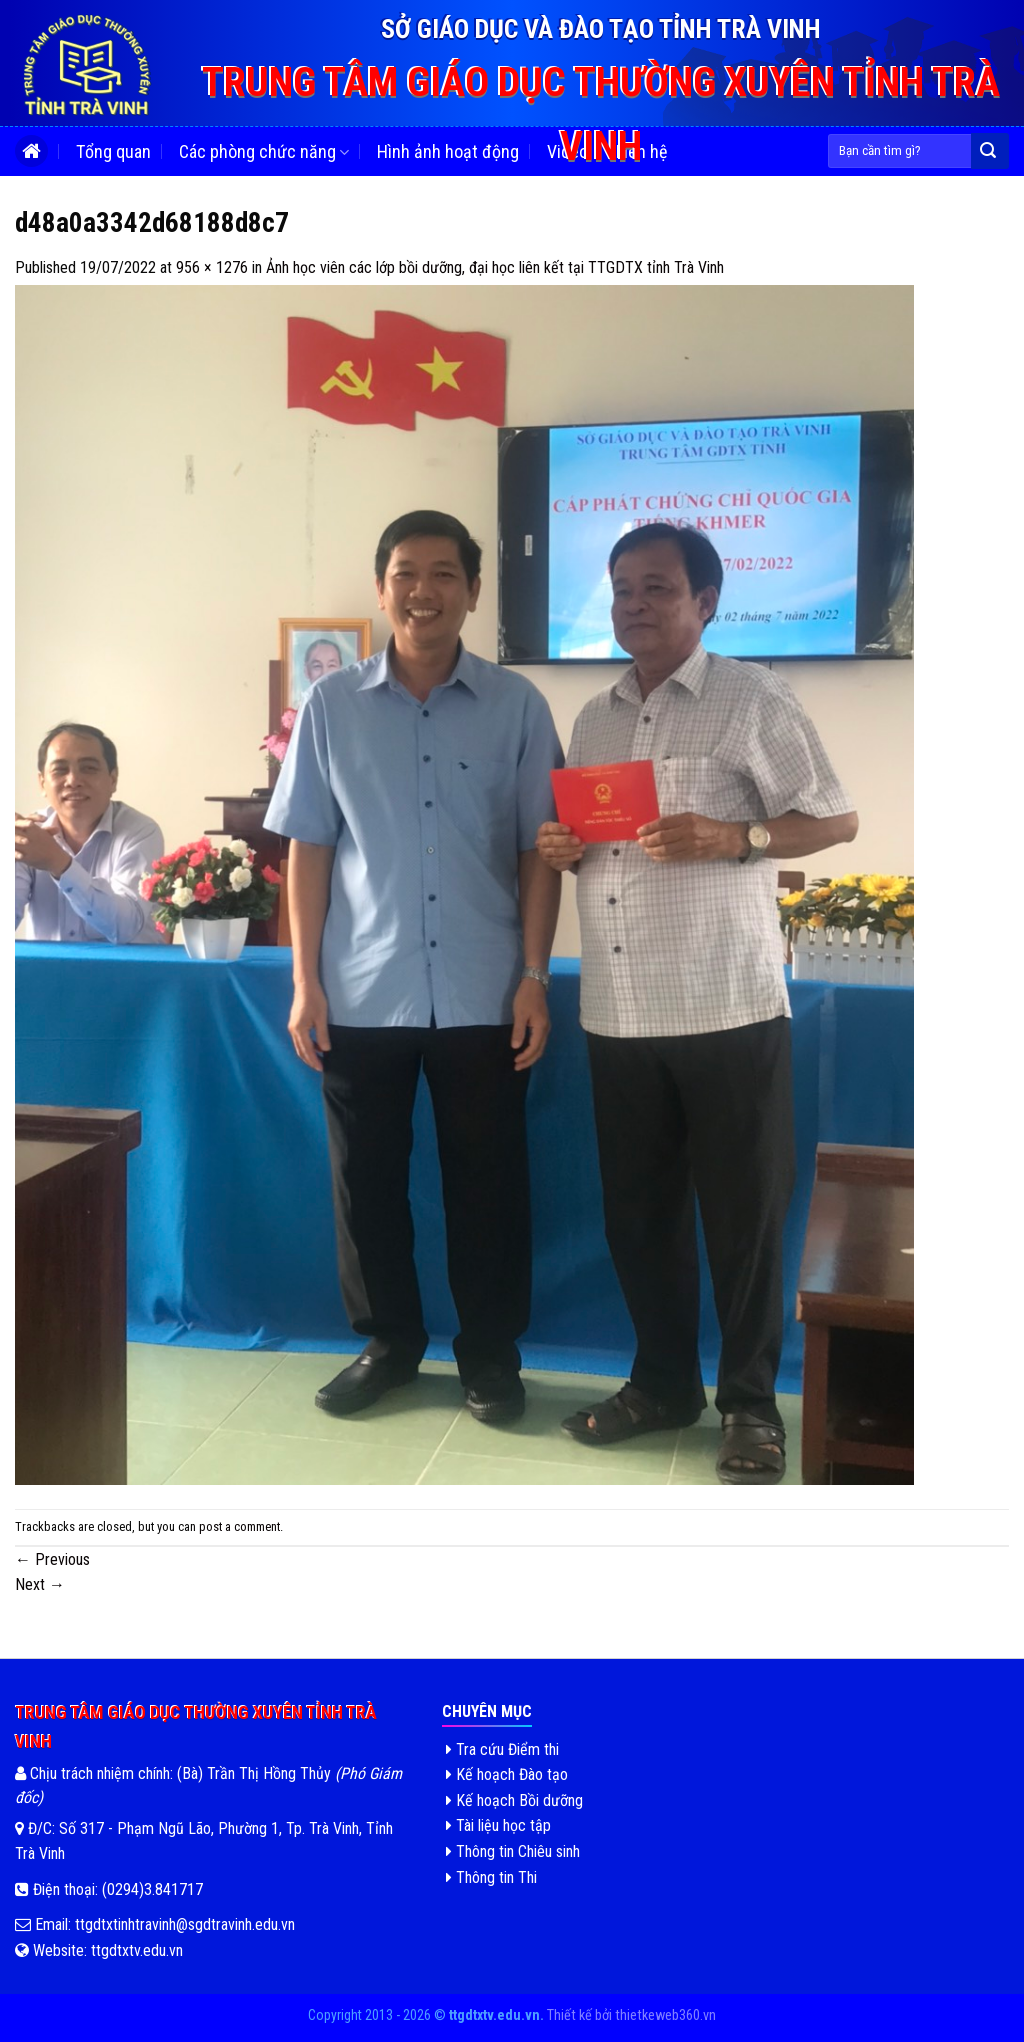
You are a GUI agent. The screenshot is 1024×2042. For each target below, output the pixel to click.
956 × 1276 (212, 267)
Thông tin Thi (491, 1877)
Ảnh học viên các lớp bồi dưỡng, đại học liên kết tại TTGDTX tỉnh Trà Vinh (495, 267)
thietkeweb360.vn (665, 2015)
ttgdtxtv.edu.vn (137, 1950)
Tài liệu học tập (498, 1825)
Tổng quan (113, 152)
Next (40, 1584)
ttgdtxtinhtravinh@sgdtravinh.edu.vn (183, 1924)
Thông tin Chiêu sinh (513, 1851)
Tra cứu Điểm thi (502, 1749)
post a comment (239, 1526)
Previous (52, 1559)
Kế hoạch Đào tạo (507, 1774)
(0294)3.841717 (152, 1889)
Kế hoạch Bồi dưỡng (514, 1800)
